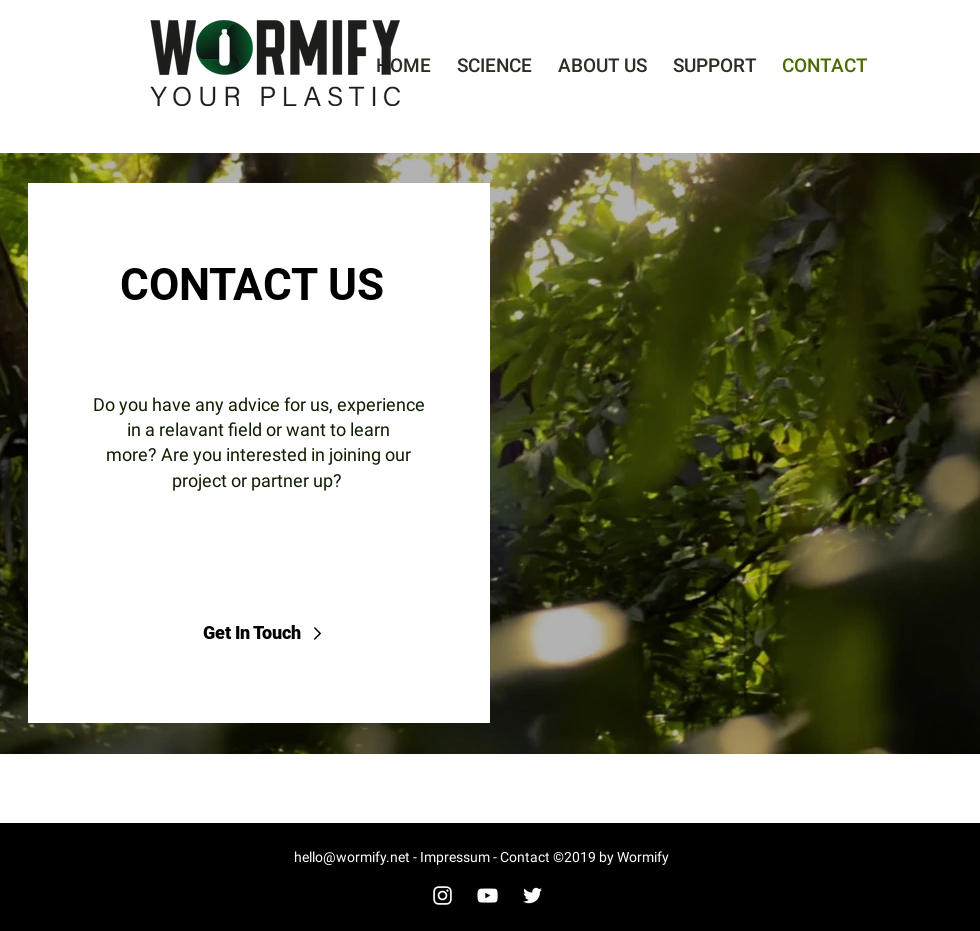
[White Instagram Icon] (442, 895)
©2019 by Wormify (611, 857)
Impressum (453, 857)
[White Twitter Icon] (532, 895)
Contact (526, 857)
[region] (490, 453)
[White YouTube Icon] (487, 895)
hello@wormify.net (353, 857)
